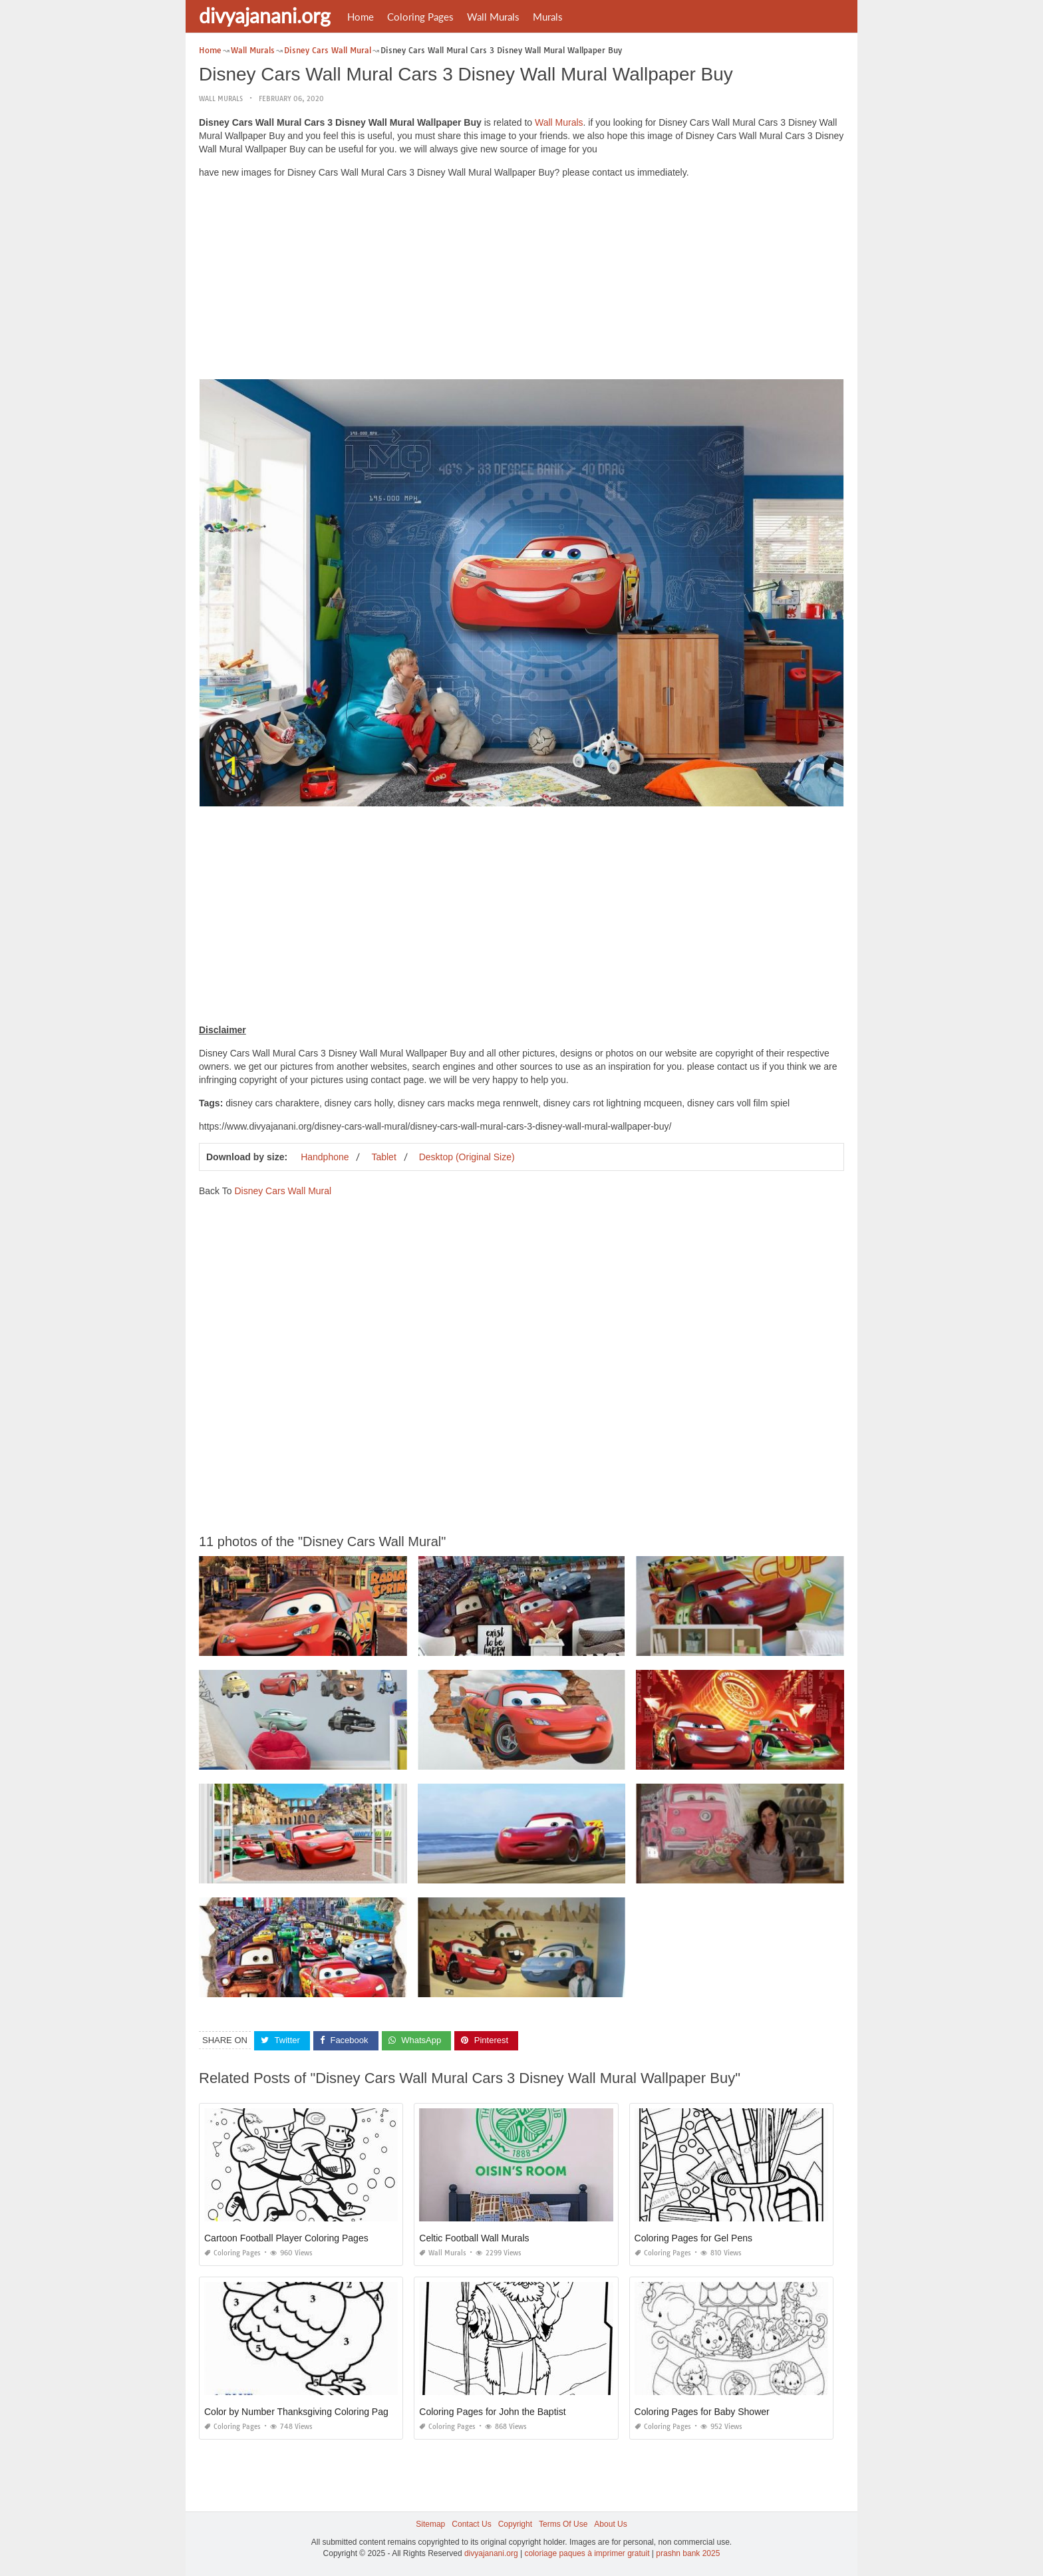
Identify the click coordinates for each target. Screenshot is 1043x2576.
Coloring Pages (420, 17)
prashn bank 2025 (688, 2553)
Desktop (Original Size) (467, 1157)
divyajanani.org (265, 15)
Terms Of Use (563, 2524)
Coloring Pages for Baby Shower (702, 2411)
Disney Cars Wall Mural (282, 1191)
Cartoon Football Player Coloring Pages (286, 2238)
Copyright (515, 2524)
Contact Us (471, 2524)
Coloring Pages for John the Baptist (492, 2411)
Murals (548, 17)
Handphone (325, 1157)
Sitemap (430, 2524)
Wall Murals (493, 17)
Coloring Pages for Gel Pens (693, 2238)
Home (360, 17)
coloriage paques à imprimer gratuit (586, 2553)
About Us (610, 2524)
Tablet (383, 1157)
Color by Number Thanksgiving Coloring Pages (301, 2411)
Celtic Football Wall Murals (474, 2238)
